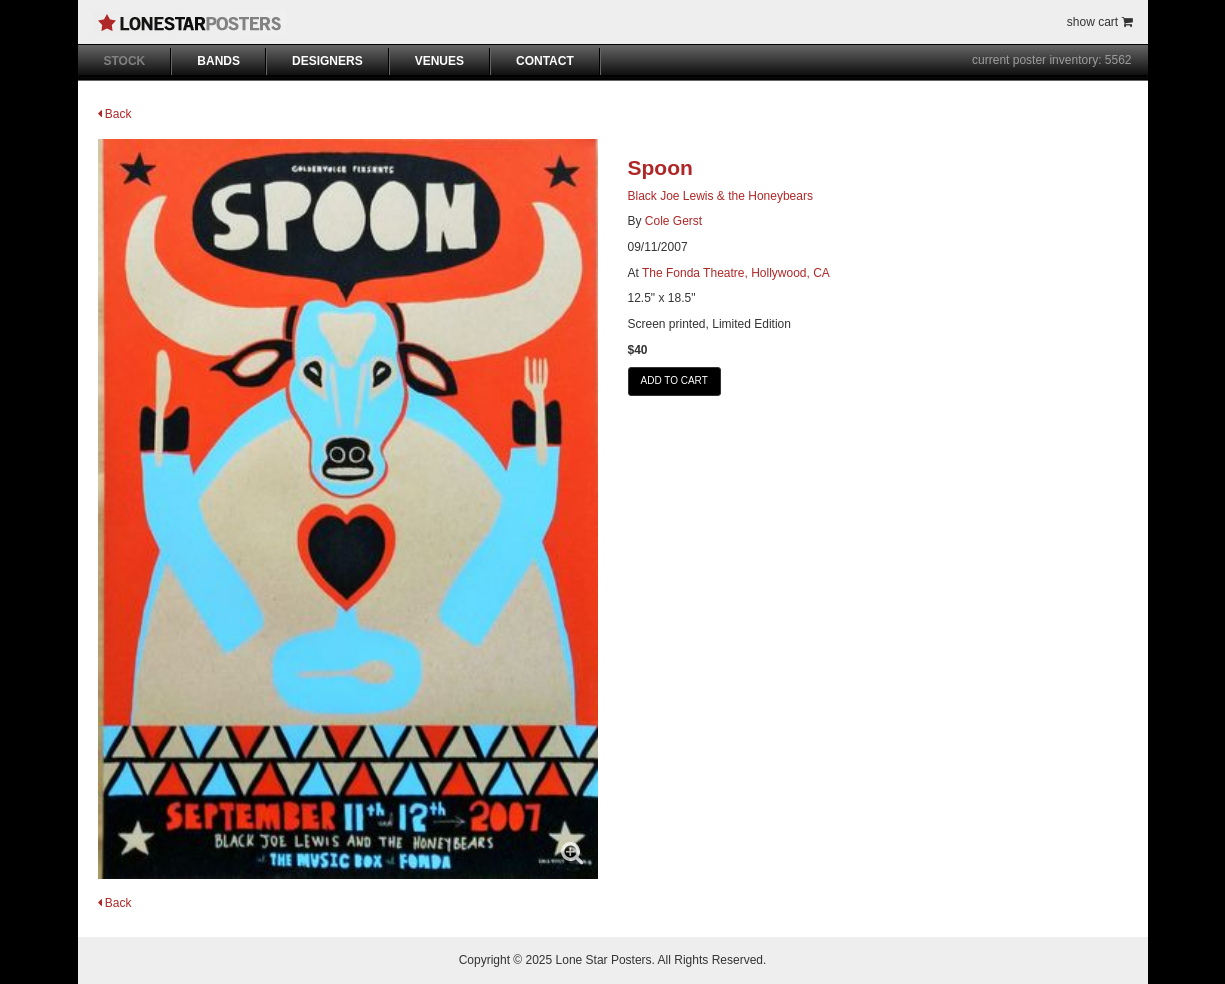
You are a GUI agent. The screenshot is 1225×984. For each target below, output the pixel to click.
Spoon (660, 167)
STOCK (125, 61)
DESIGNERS (327, 61)
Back (115, 114)
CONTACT (545, 61)
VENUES (439, 61)
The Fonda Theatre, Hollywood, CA (736, 273)
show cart (1100, 22)
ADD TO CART (674, 380)
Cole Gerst (673, 221)
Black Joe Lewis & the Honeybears (720, 196)
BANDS (218, 61)
